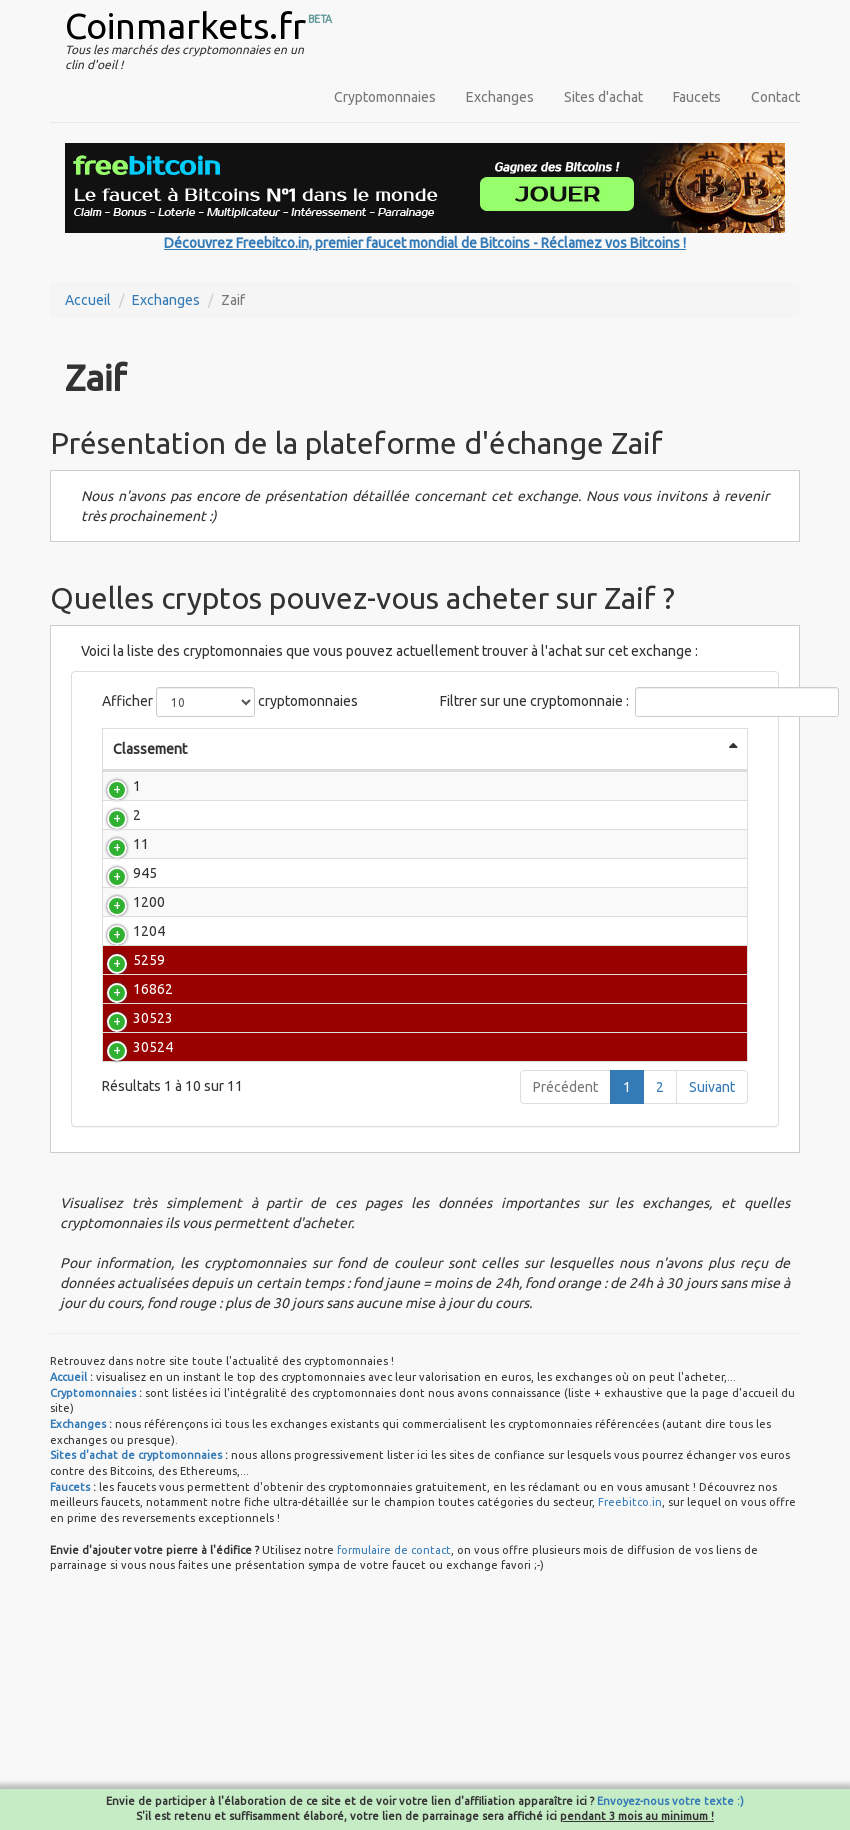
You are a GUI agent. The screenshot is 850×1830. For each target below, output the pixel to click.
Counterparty (246, 942)
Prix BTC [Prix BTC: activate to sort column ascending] (436, 769)
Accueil (88, 300)
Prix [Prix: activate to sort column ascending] (329, 769)
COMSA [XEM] (254, 1138)
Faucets (697, 97)
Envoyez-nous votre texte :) (670, 1801)
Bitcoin (226, 806)
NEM (219, 913)
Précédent (565, 1247)
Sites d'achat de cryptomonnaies (136, 1615)
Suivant (712, 1247)
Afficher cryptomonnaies (230, 702)
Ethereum (235, 835)
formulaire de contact (394, 1710)
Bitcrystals (238, 1089)
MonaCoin (236, 991)
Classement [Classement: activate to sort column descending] (150, 749)
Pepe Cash (254, 1040)
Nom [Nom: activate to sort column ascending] (225, 769)
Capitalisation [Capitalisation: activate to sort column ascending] (536, 769)
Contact (775, 97)
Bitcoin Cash (254, 864)
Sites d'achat (603, 97)
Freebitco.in (630, 1662)
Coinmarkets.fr (185, 25)
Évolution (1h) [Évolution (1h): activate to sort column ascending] (695, 759)
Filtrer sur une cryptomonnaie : (594, 702)
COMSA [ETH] (254, 1187)
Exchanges (500, 97)
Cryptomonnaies (385, 97)
